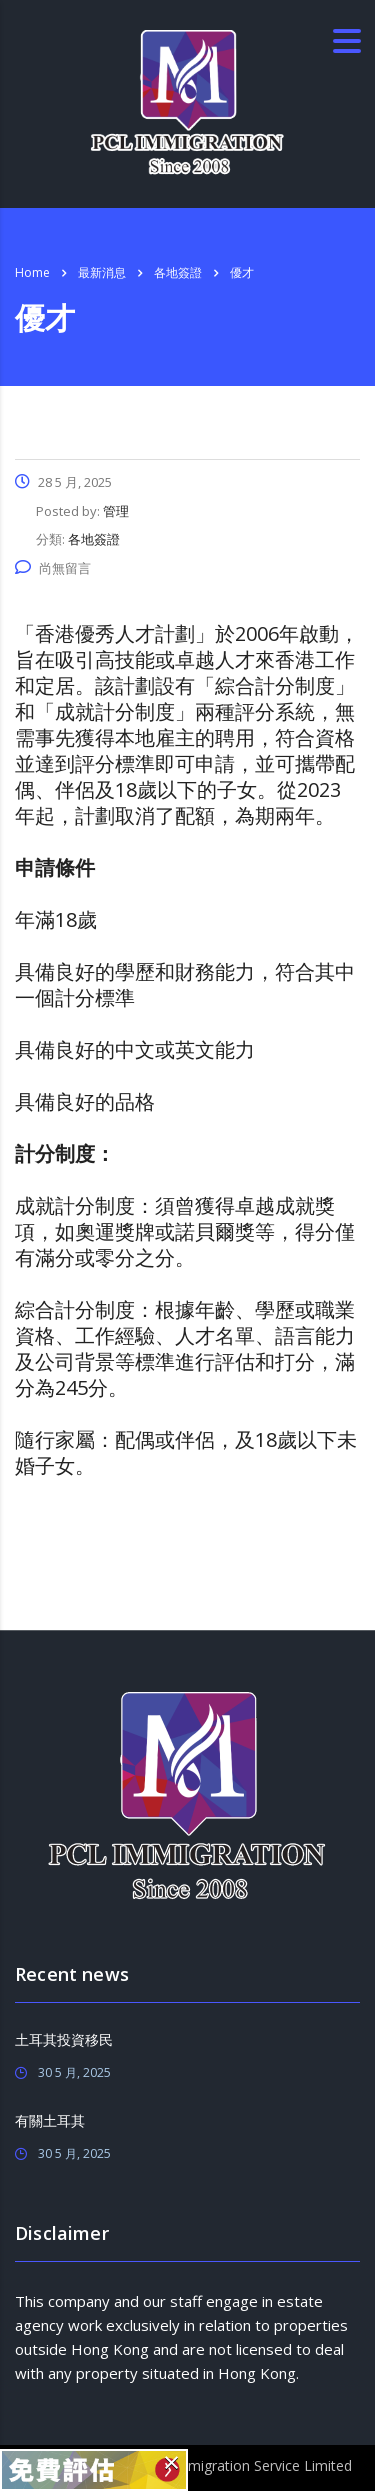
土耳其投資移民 (64, 2039)
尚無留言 (53, 568)
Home (32, 272)
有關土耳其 (50, 2120)
